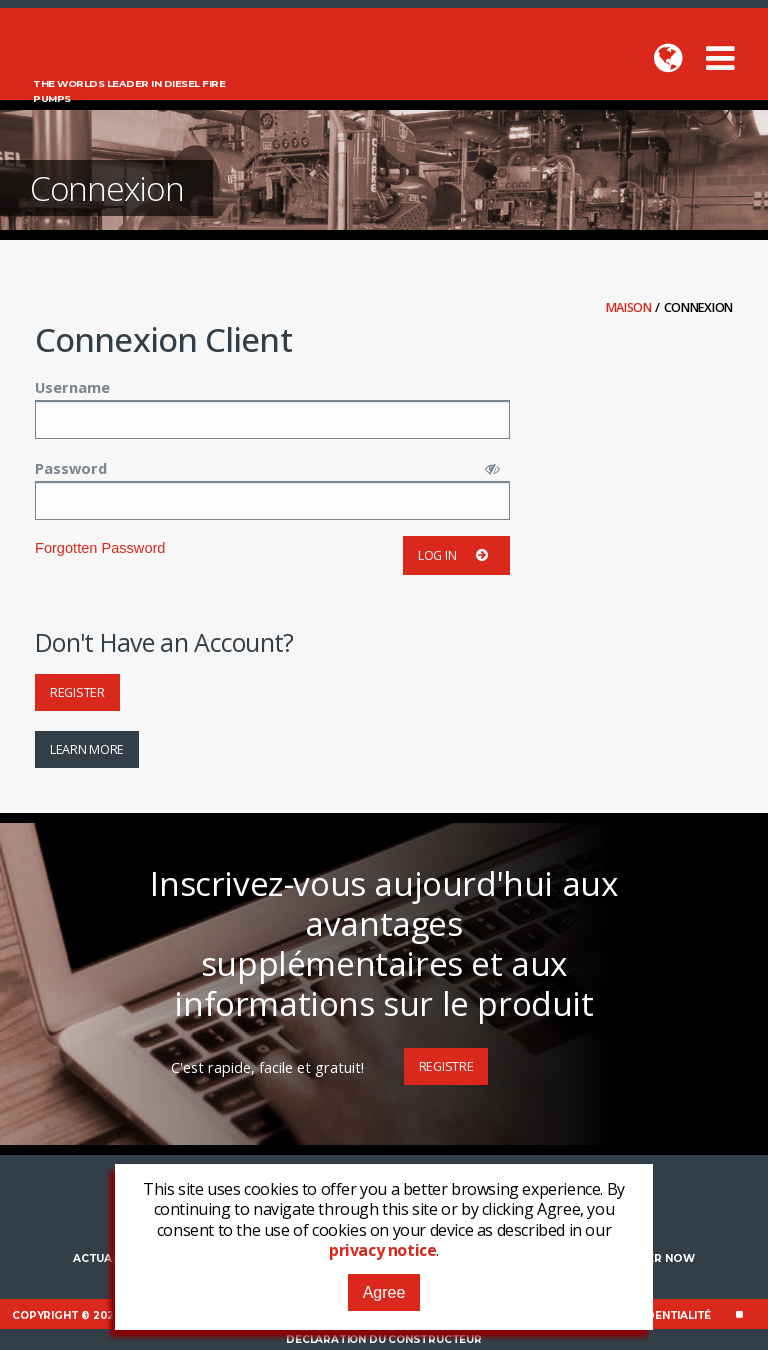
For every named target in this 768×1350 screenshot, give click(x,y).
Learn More (87, 749)
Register (77, 692)
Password (71, 468)
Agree (384, 1292)
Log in (456, 555)
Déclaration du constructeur (384, 1339)
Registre (446, 1066)
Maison (630, 307)
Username (72, 387)
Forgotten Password (100, 548)
